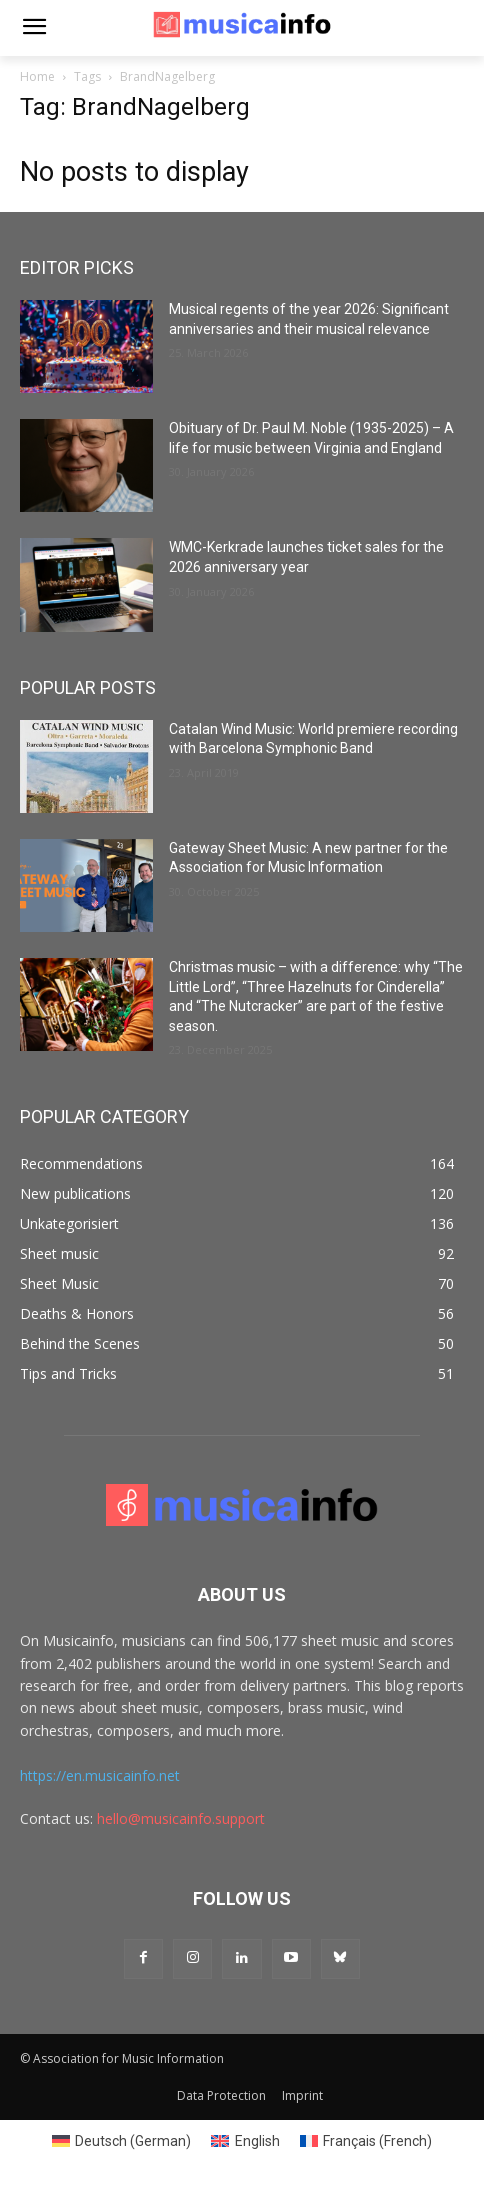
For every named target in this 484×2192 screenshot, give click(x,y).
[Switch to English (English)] (245, 2141)
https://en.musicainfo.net (100, 1775)
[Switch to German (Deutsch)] (122, 2141)
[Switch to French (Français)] (366, 2141)
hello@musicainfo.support (181, 1818)
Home (37, 76)
